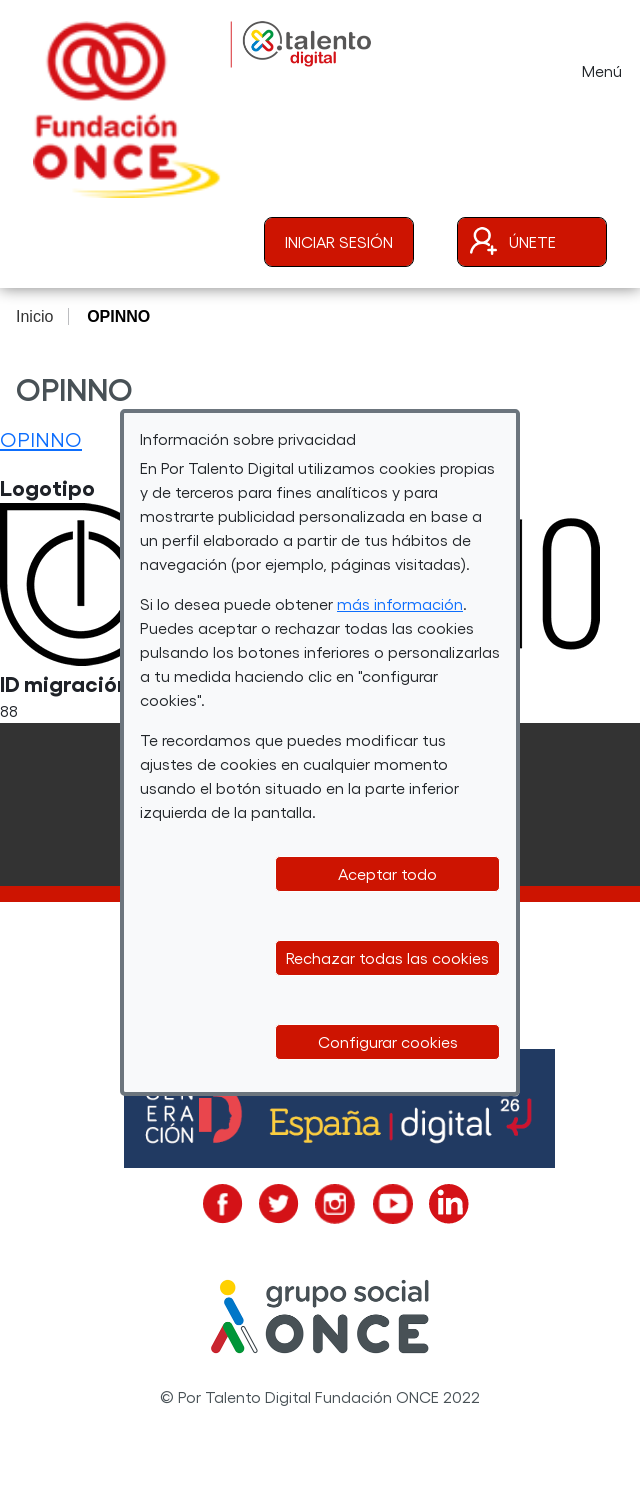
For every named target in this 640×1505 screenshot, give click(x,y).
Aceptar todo (387, 873)
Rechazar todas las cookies (387, 957)
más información (400, 603)
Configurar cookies (388, 1041)
